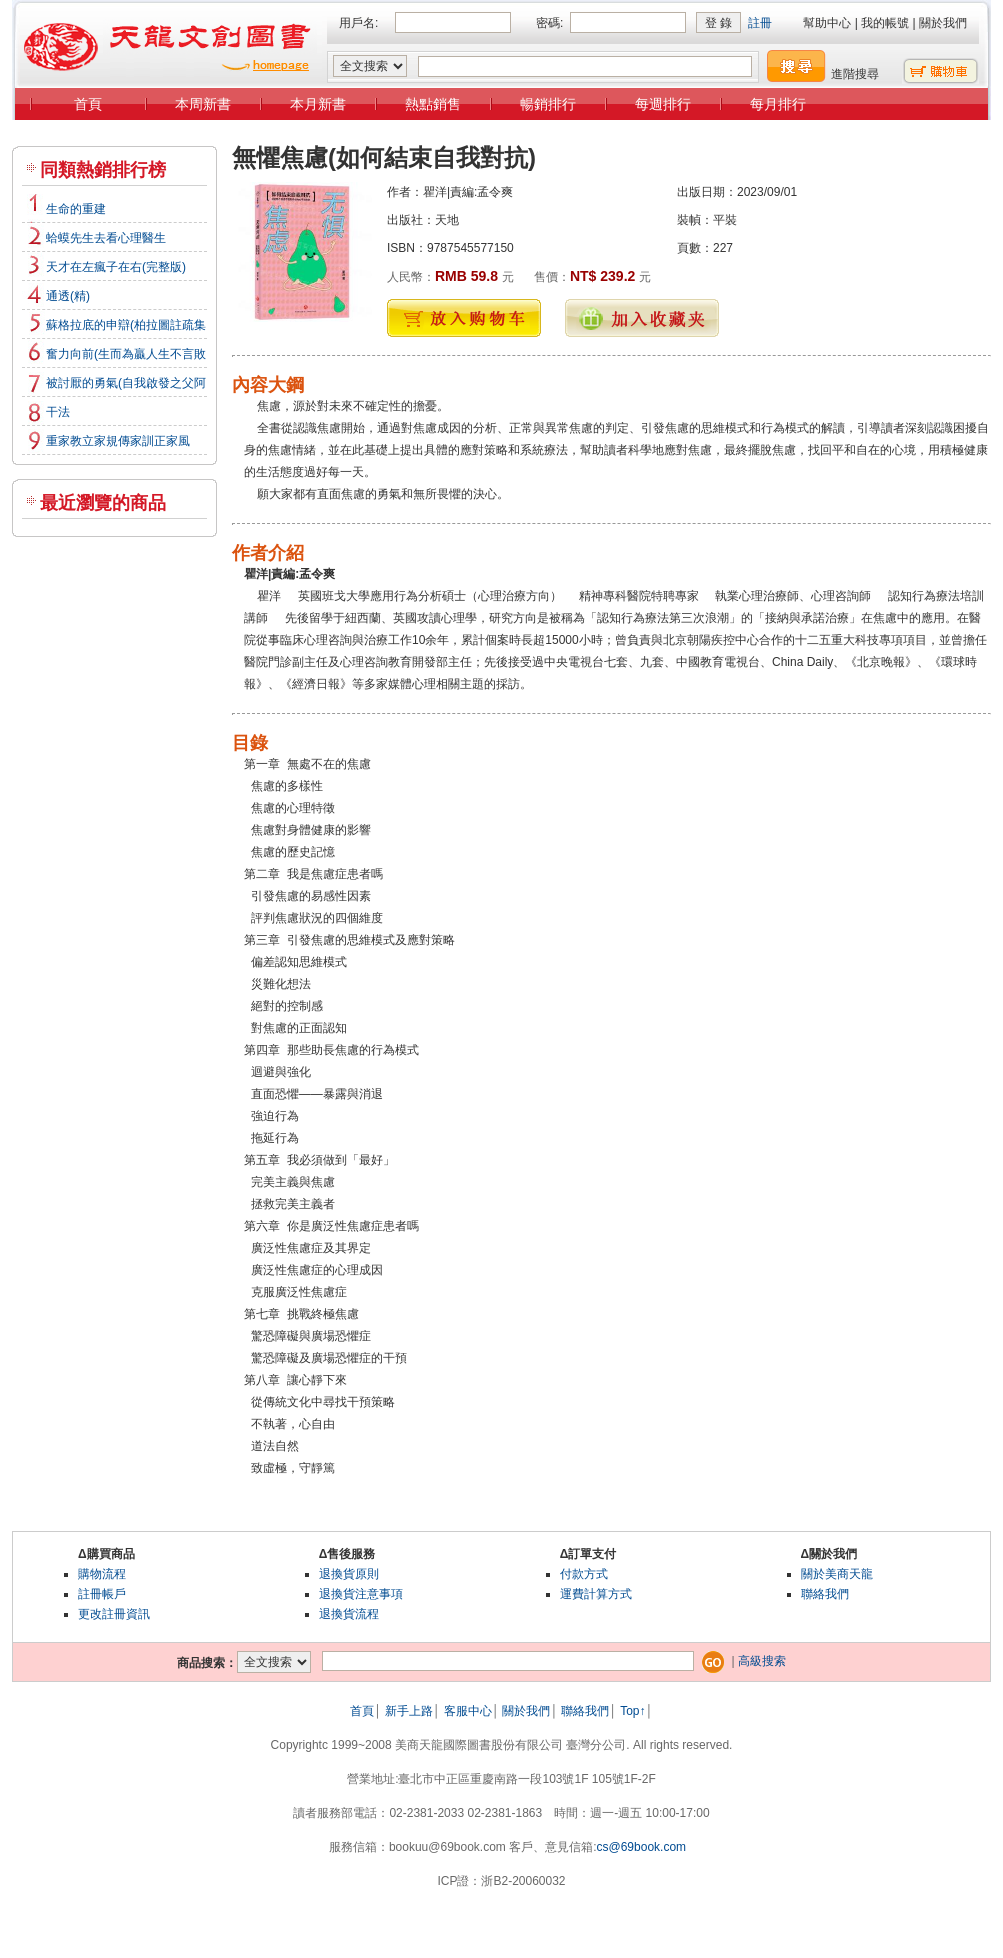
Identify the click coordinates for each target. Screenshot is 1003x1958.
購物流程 (102, 1574)
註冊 (760, 23)
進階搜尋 (855, 74)
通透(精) (68, 296)
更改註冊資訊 (114, 1614)
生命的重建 (76, 209)
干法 (58, 412)
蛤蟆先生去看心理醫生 (106, 238)
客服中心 (468, 1711)
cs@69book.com (642, 1847)
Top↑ (632, 1711)
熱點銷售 (433, 104)
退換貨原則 (349, 1574)
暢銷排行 (548, 104)
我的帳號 (885, 23)
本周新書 (203, 104)
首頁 (88, 104)
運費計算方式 (596, 1594)
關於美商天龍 (837, 1574)
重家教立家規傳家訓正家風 (118, 441)
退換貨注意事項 (361, 1594)
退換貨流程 (349, 1614)
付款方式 (584, 1574)
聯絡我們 (825, 1594)
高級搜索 (762, 1661)
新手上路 (409, 1711)
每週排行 (663, 104)
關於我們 (943, 23)
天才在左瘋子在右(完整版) (116, 267)
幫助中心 (827, 23)
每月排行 (778, 104)
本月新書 (318, 104)
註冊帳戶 (102, 1594)
